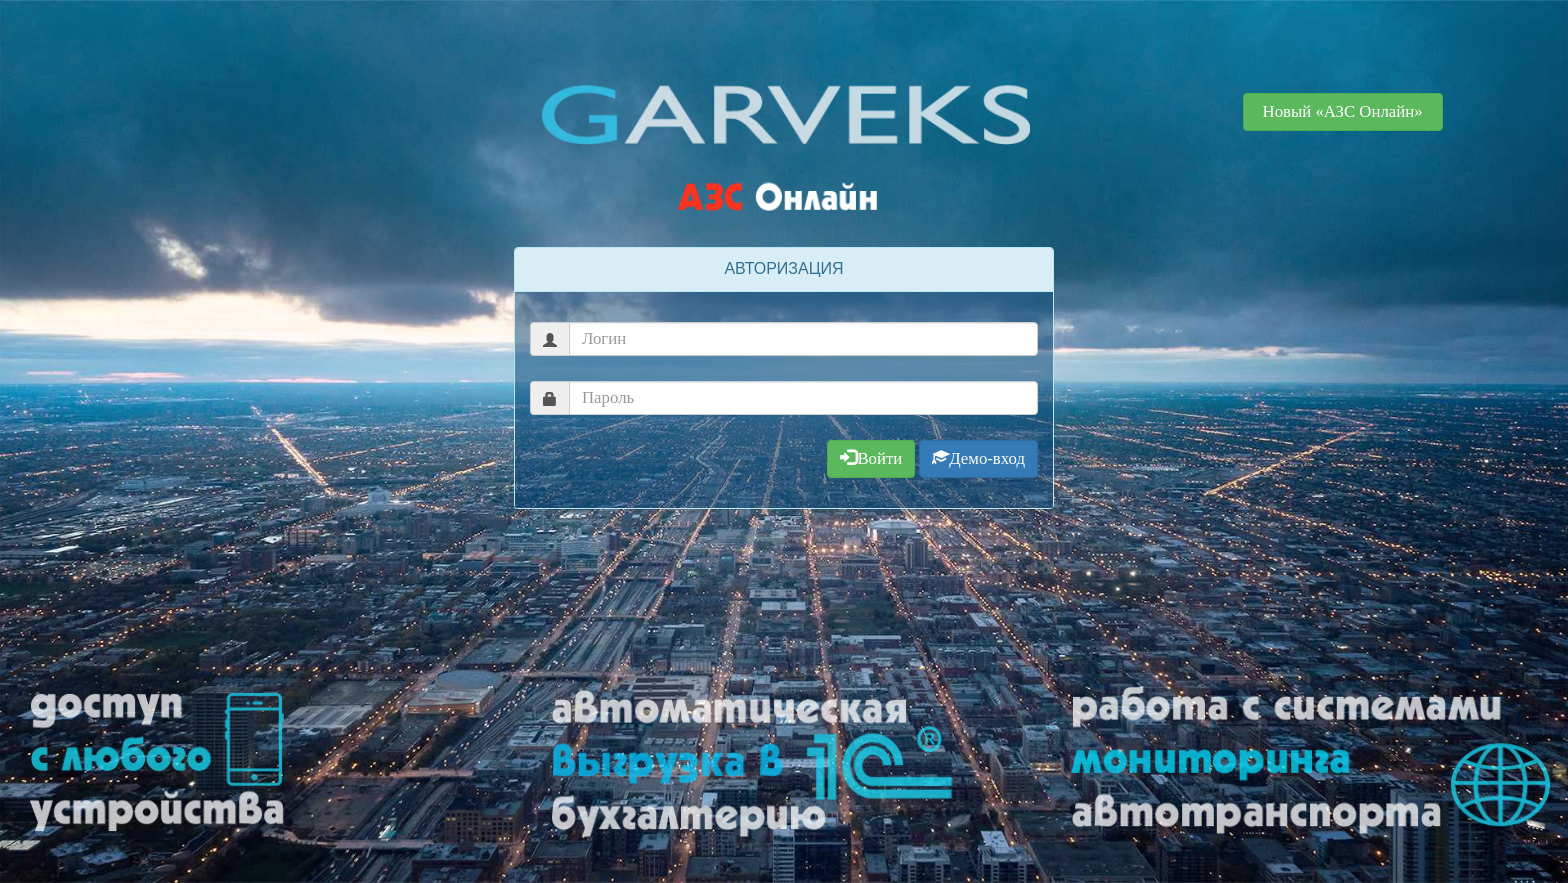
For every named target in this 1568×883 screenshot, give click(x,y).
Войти (871, 458)
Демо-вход (978, 458)
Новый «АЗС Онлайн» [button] (1343, 111)
